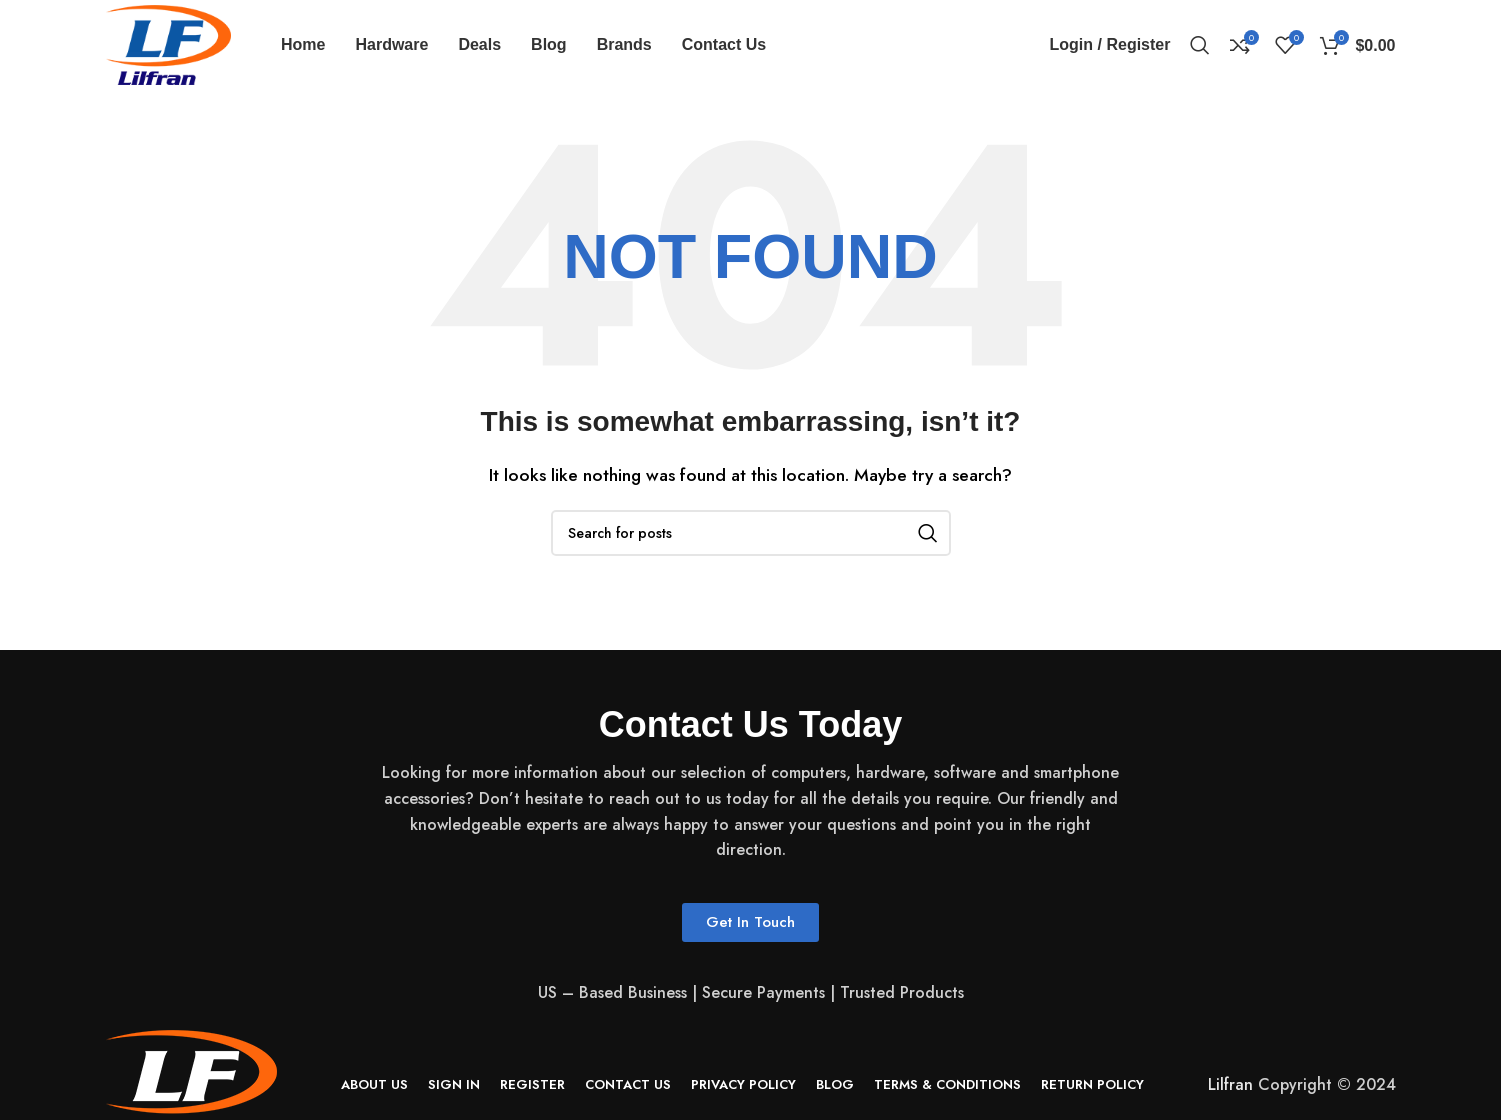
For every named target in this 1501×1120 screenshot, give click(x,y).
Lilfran (1230, 1084)
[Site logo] (169, 43)
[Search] (1200, 45)
